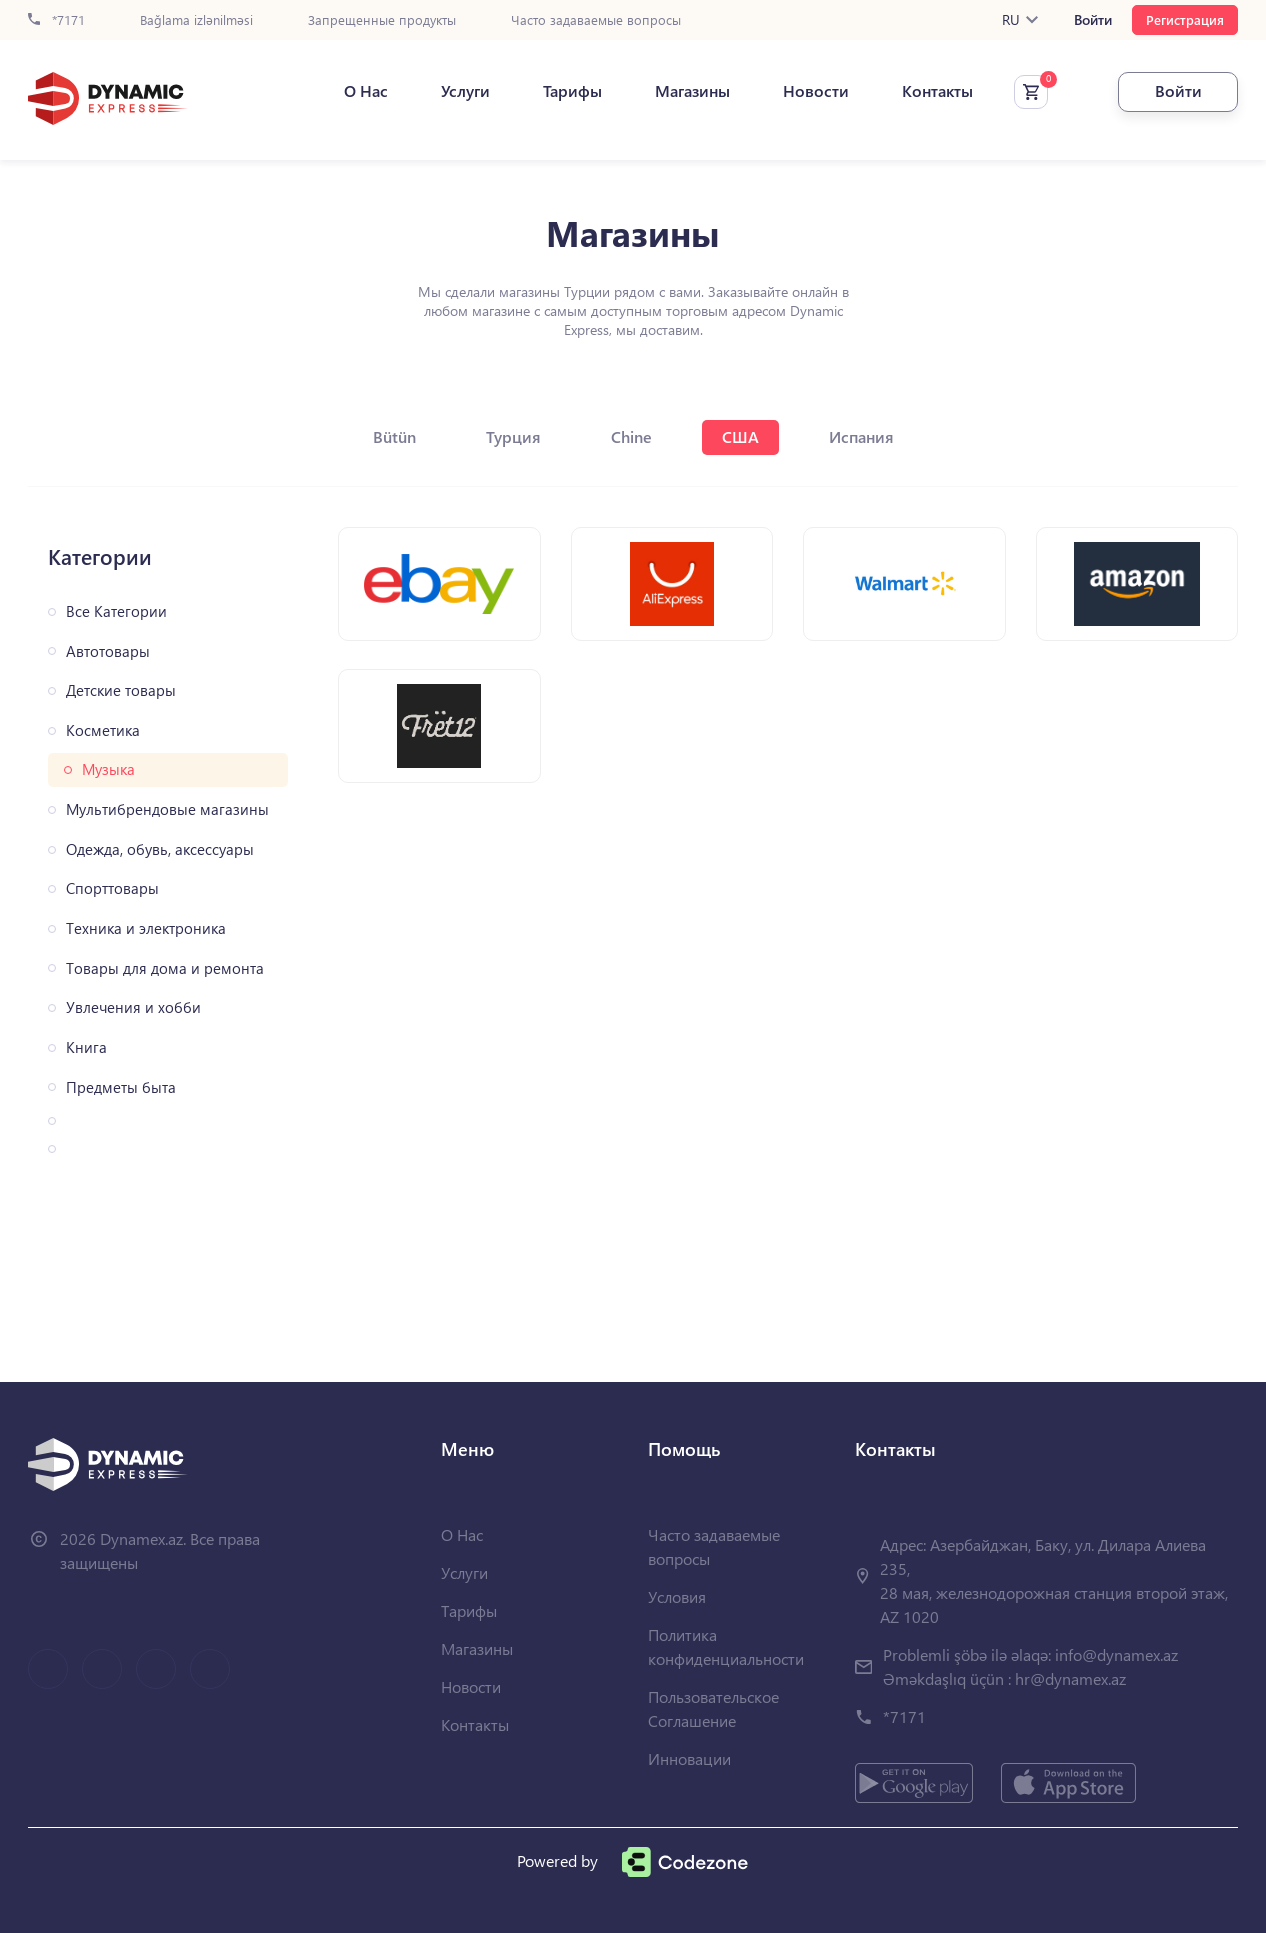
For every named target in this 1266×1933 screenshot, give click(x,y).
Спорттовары (112, 888)
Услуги (465, 91)
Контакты (937, 91)
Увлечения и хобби (133, 1007)
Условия (677, 1596)
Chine (631, 436)
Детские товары (121, 690)
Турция (513, 436)
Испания (861, 436)
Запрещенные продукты (382, 20)
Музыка (108, 769)
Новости (816, 91)
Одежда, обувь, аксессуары (160, 849)
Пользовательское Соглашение (713, 1708)
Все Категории (116, 611)
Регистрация (1185, 19)
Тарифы (572, 91)
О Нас (366, 91)
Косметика (103, 730)
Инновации (689, 1758)
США (740, 436)
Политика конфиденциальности (726, 1646)
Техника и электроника (146, 928)
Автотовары (108, 651)
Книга (86, 1047)
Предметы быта (121, 1087)
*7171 (56, 20)
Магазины (692, 91)
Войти (1093, 20)
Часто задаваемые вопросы (596, 20)
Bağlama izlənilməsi (196, 20)
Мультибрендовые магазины (167, 809)
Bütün (394, 436)
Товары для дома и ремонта (165, 968)
